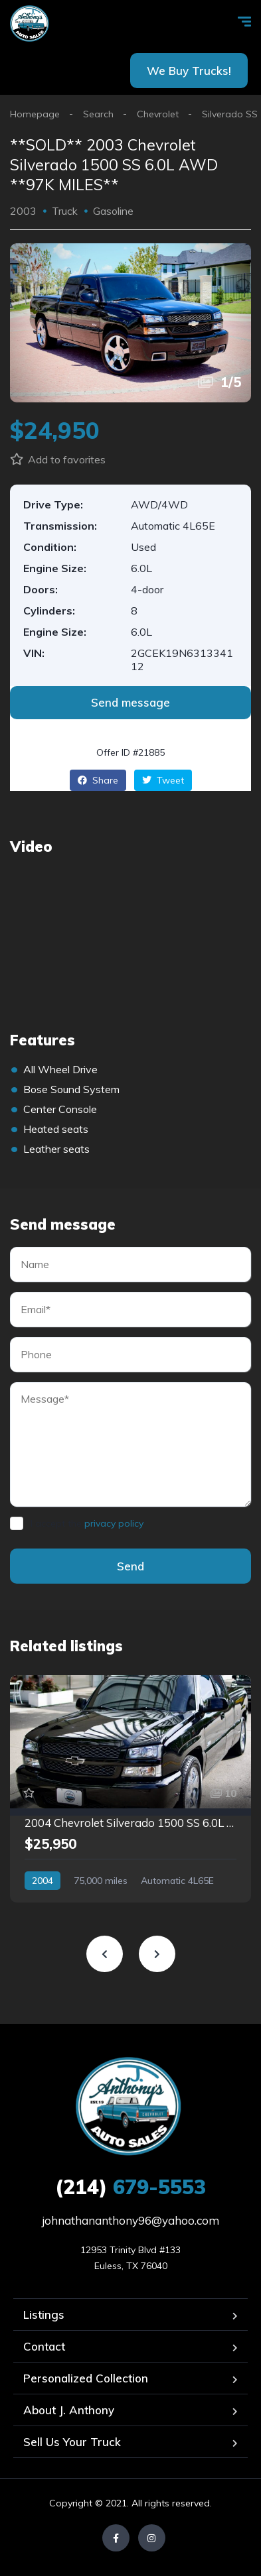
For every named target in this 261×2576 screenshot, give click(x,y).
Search (98, 114)
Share (98, 780)
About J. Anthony (68, 2410)
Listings (43, 2314)
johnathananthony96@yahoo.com (130, 2220)
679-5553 (130, 2186)
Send (130, 1566)
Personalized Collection (85, 2378)
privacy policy (113, 1523)
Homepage (35, 114)
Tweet (163, 780)
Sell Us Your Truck (72, 2442)
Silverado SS (230, 114)
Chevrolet (158, 114)
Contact (44, 2346)
